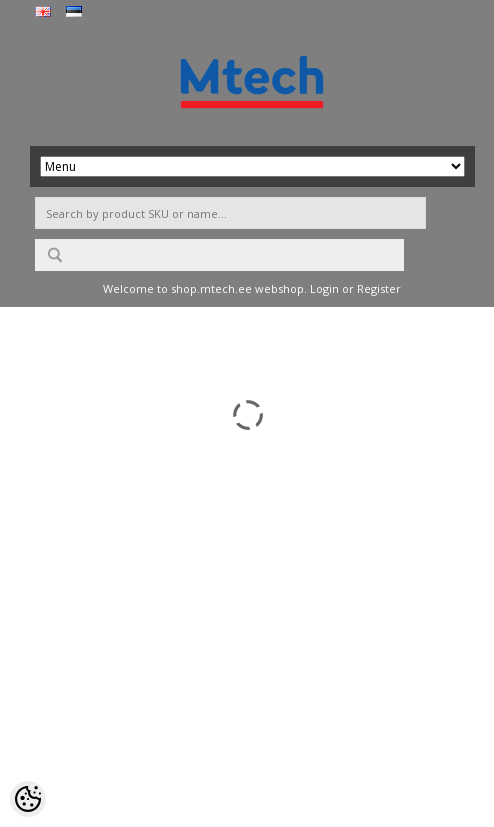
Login (324, 288)
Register (379, 288)
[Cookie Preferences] (28, 799)
